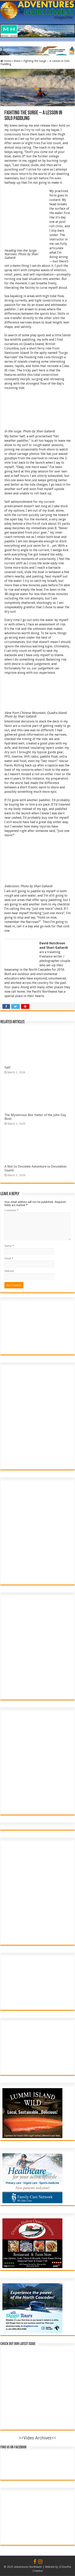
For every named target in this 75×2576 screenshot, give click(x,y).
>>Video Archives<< (37, 2438)
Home (5, 61)
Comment (11, 1210)
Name (9, 1245)
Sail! (7, 1067)
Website (9, 1271)
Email (8, 1258)
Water (17, 61)
